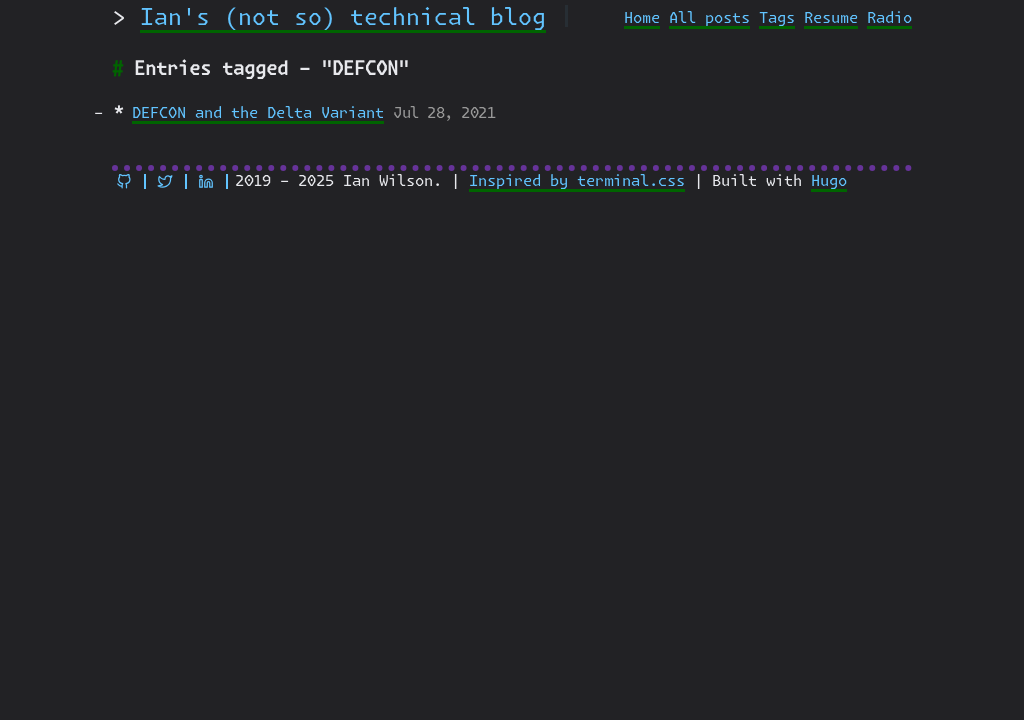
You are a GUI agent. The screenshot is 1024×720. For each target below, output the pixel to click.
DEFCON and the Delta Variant (258, 113)
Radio (889, 18)
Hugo (829, 181)
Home (642, 18)
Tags (777, 18)
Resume (831, 18)
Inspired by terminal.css (577, 181)
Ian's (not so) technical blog (343, 18)
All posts (709, 18)
